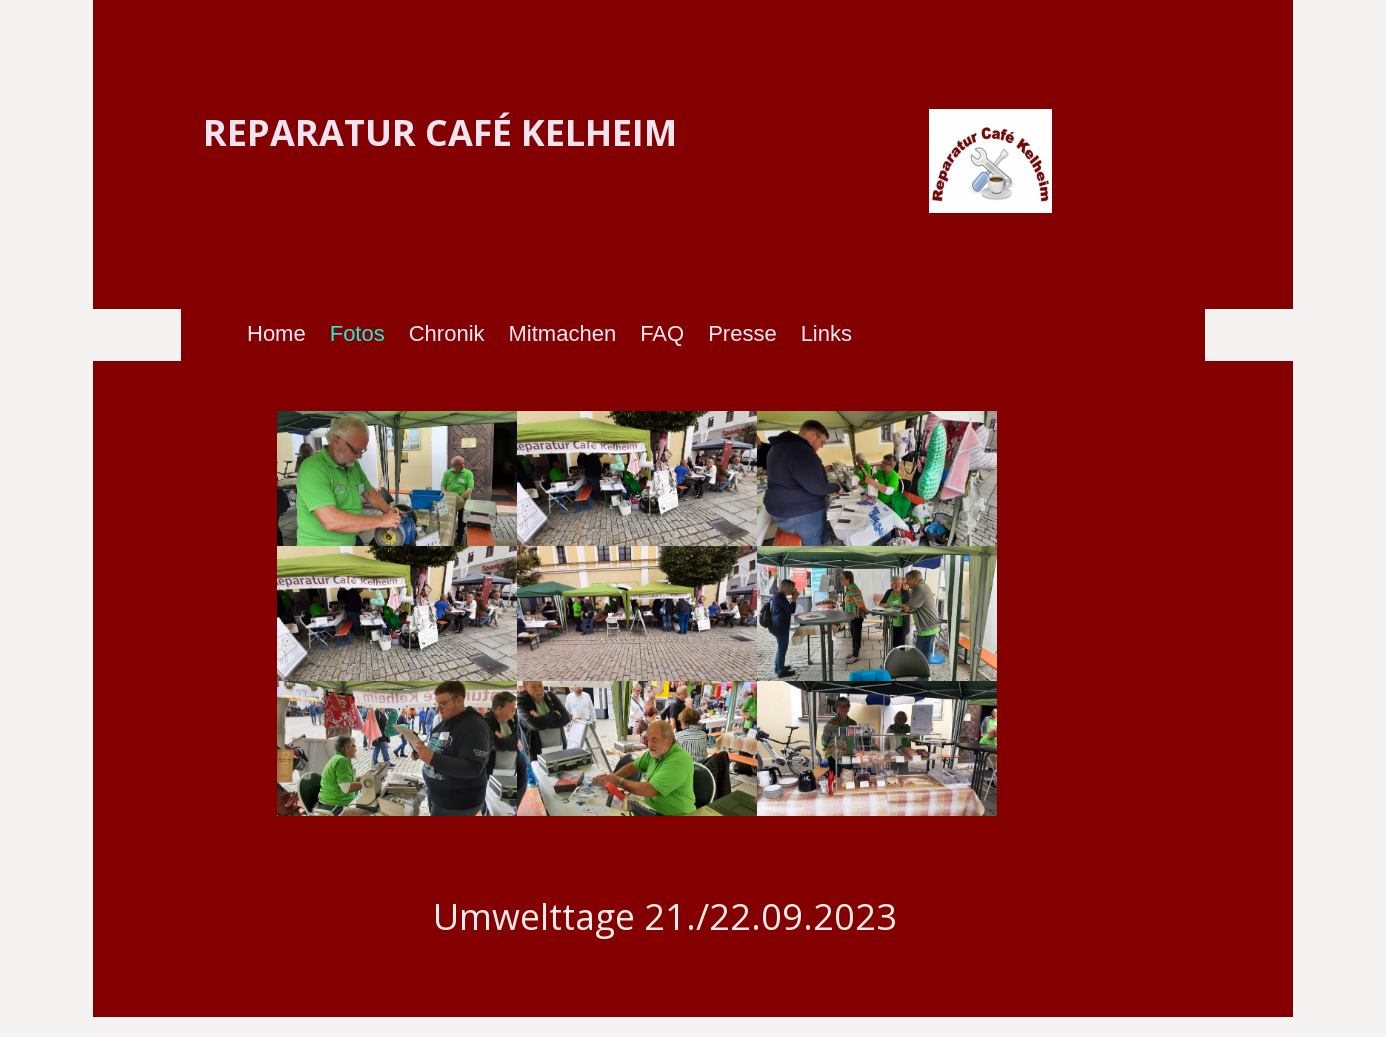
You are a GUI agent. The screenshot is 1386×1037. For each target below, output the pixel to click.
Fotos (357, 333)
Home (276, 333)
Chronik (447, 333)
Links (826, 333)
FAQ (662, 333)
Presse (742, 333)
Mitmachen (563, 333)
